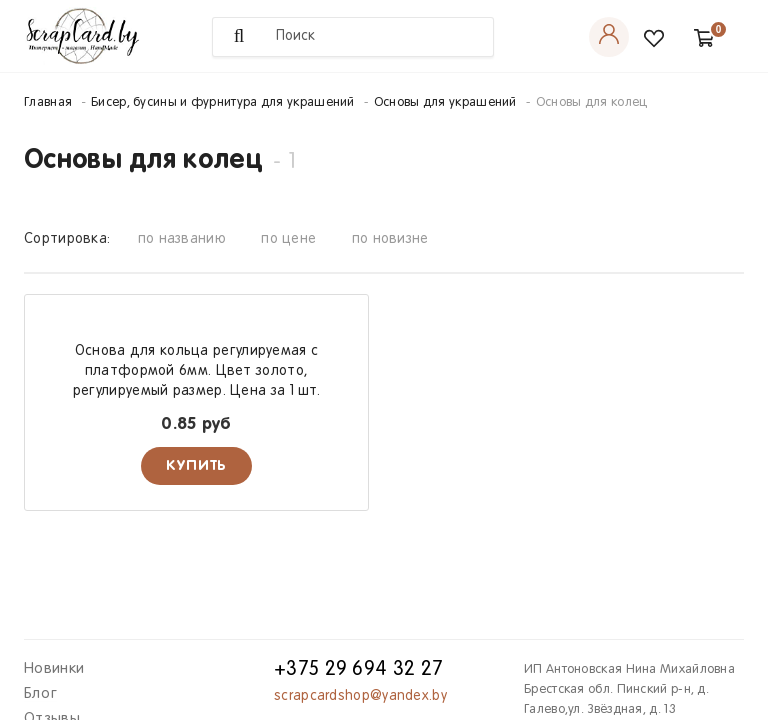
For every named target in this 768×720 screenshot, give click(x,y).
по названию (182, 239)
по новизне (390, 239)
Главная (48, 103)
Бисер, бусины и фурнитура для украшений (223, 103)
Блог (40, 694)
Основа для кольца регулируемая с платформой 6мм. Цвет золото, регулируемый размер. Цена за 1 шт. (196, 371)
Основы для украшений (445, 103)
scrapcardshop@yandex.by (360, 696)
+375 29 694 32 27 (358, 670)
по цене (288, 239)
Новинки (54, 669)
